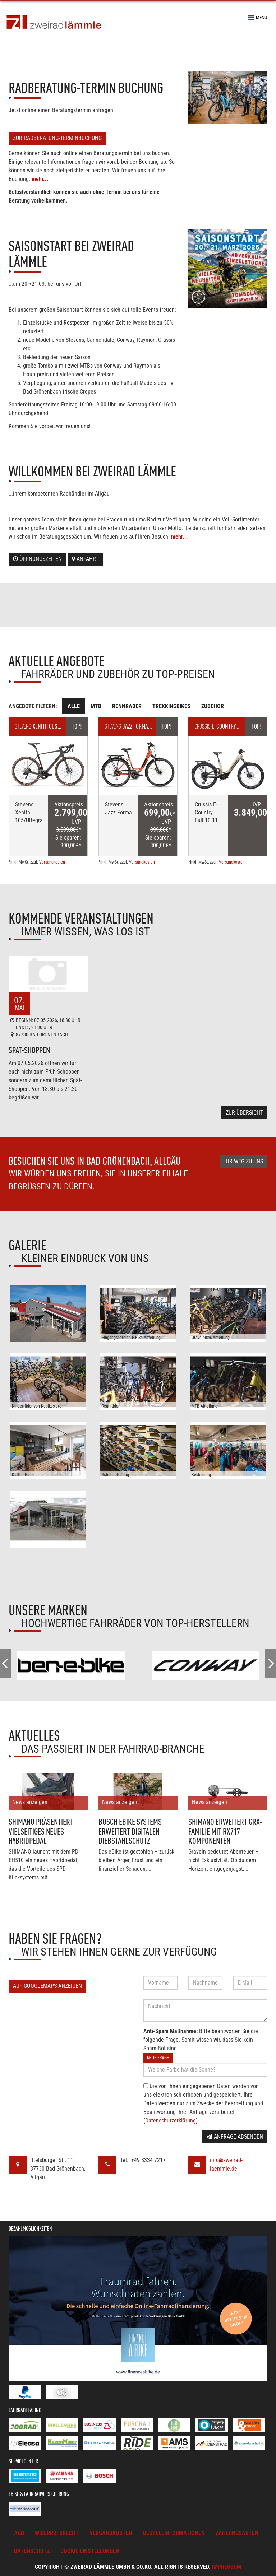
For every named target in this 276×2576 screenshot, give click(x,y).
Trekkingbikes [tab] (171, 706)
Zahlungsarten (237, 2533)
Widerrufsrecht (57, 2533)
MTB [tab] (96, 706)
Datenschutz (32, 2551)
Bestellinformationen (174, 2533)
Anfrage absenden (235, 2136)
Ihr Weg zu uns (243, 1161)
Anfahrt (85, 558)
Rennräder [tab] (127, 706)
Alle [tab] (74, 706)
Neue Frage (158, 2057)
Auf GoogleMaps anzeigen (47, 1985)
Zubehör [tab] (212, 706)
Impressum (226, 2566)
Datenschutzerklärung (170, 2120)
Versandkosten (52, 862)
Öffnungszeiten (37, 558)
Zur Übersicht (244, 1112)
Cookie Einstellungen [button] (89, 2551)
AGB (19, 2533)
